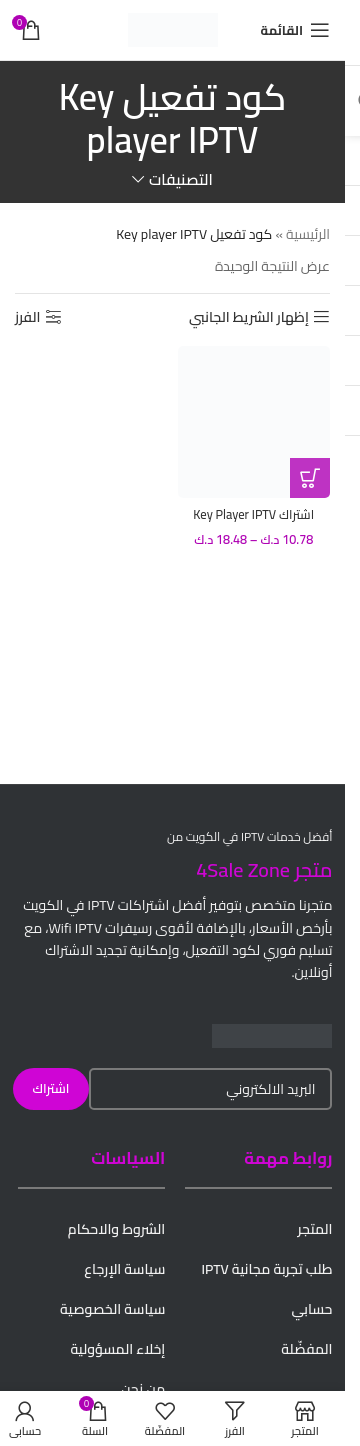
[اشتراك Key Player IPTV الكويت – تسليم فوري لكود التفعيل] (254, 422)
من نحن (143, 1389)
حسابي (311, 1309)
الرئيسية (308, 234)
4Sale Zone (243, 869)
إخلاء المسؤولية (117, 1349)
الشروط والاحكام (117, 1229)
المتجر (314, 1229)
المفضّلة (306, 1349)
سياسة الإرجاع (124, 1269)
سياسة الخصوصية (112, 1309)
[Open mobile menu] (295, 30)
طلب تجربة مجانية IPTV (266, 1269)
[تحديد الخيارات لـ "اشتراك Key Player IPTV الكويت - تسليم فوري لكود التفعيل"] (310, 478)
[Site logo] (173, 29)
